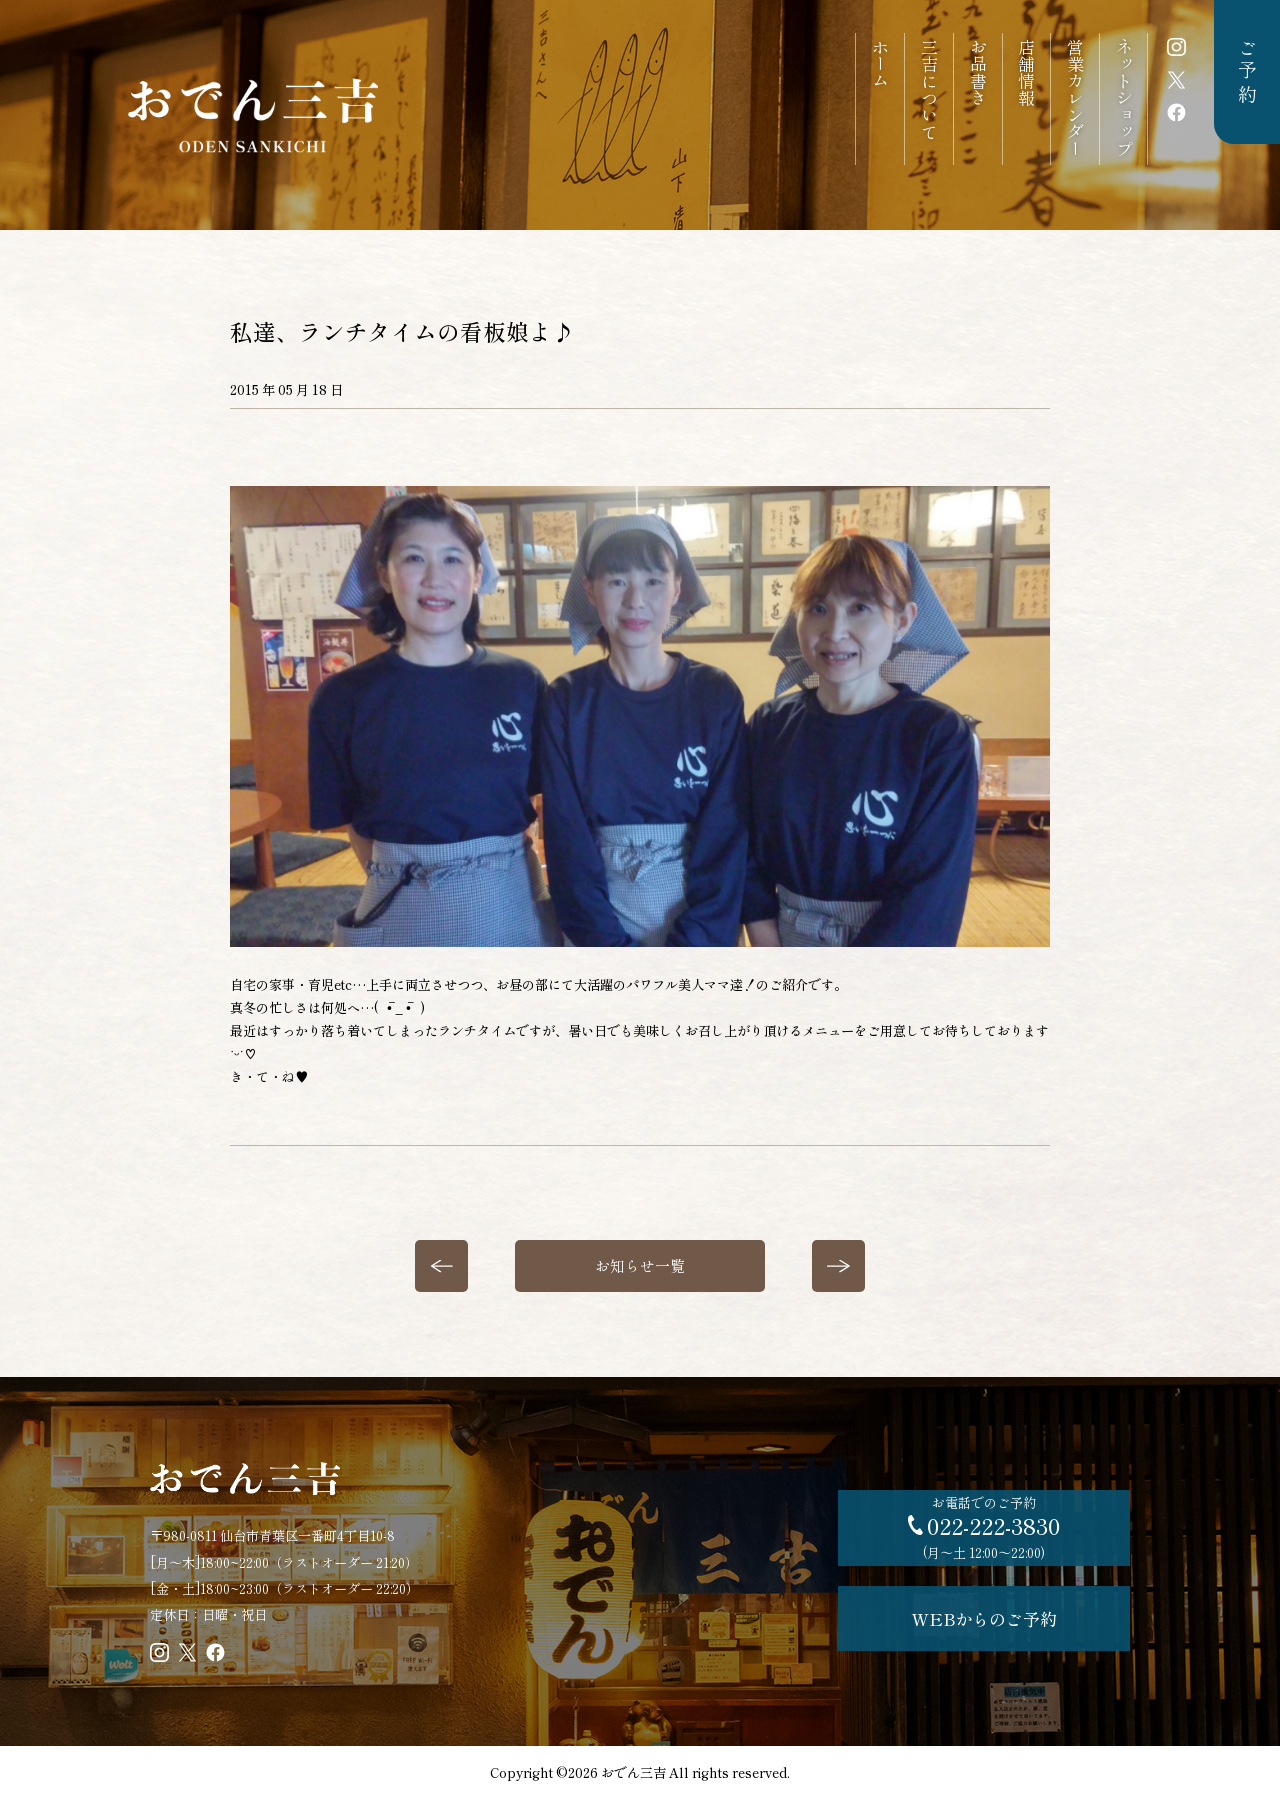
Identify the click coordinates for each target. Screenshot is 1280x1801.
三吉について (928, 89)
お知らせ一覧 (640, 1265)
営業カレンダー (1075, 97)
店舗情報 (1026, 72)
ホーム (879, 63)
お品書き (977, 72)
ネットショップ (1124, 97)
